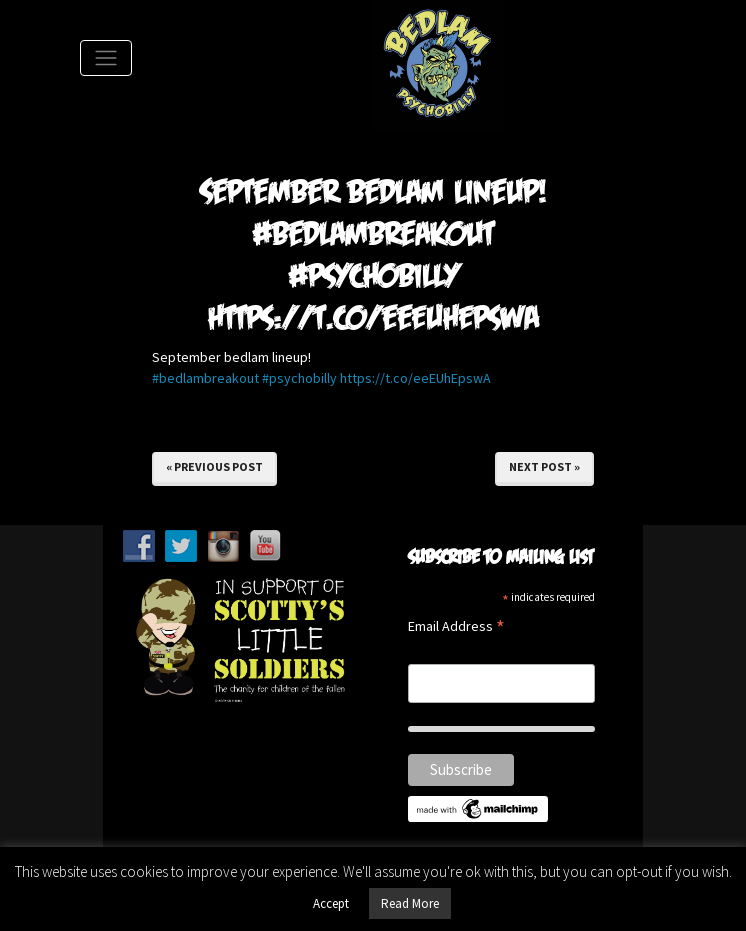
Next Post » (544, 466)
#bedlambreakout (205, 378)
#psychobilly (299, 378)
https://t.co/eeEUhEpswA (415, 378)
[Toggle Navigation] (106, 58)
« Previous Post (214, 466)
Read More (410, 903)
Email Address (456, 627)
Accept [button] (331, 903)
